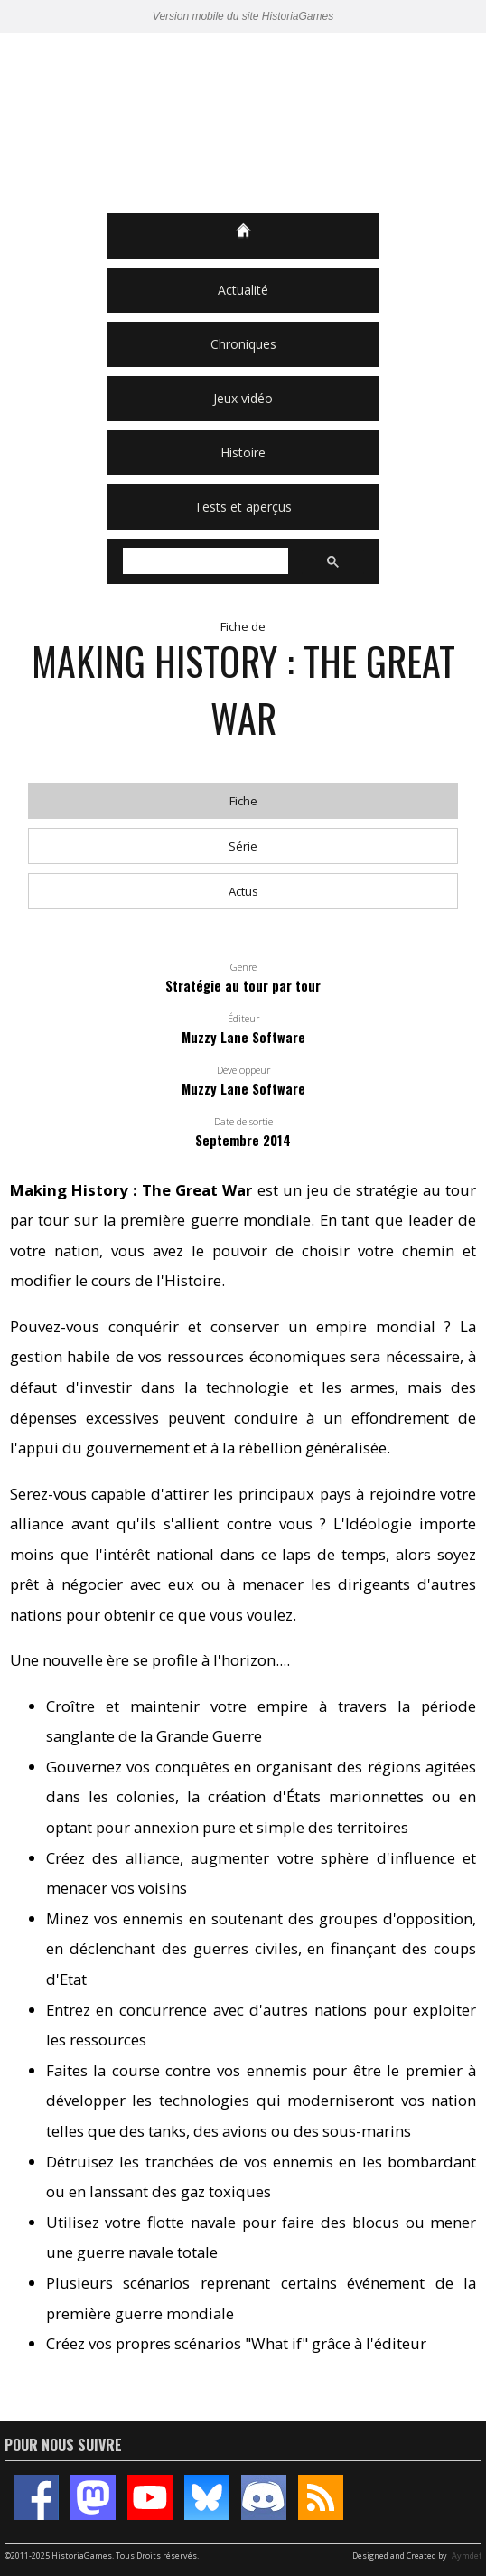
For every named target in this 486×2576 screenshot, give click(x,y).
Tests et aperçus (243, 506)
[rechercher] (203, 561)
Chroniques (243, 344)
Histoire (243, 452)
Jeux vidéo (243, 398)
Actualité (243, 289)
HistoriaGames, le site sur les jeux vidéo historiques (243, 123)
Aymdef (466, 2556)
